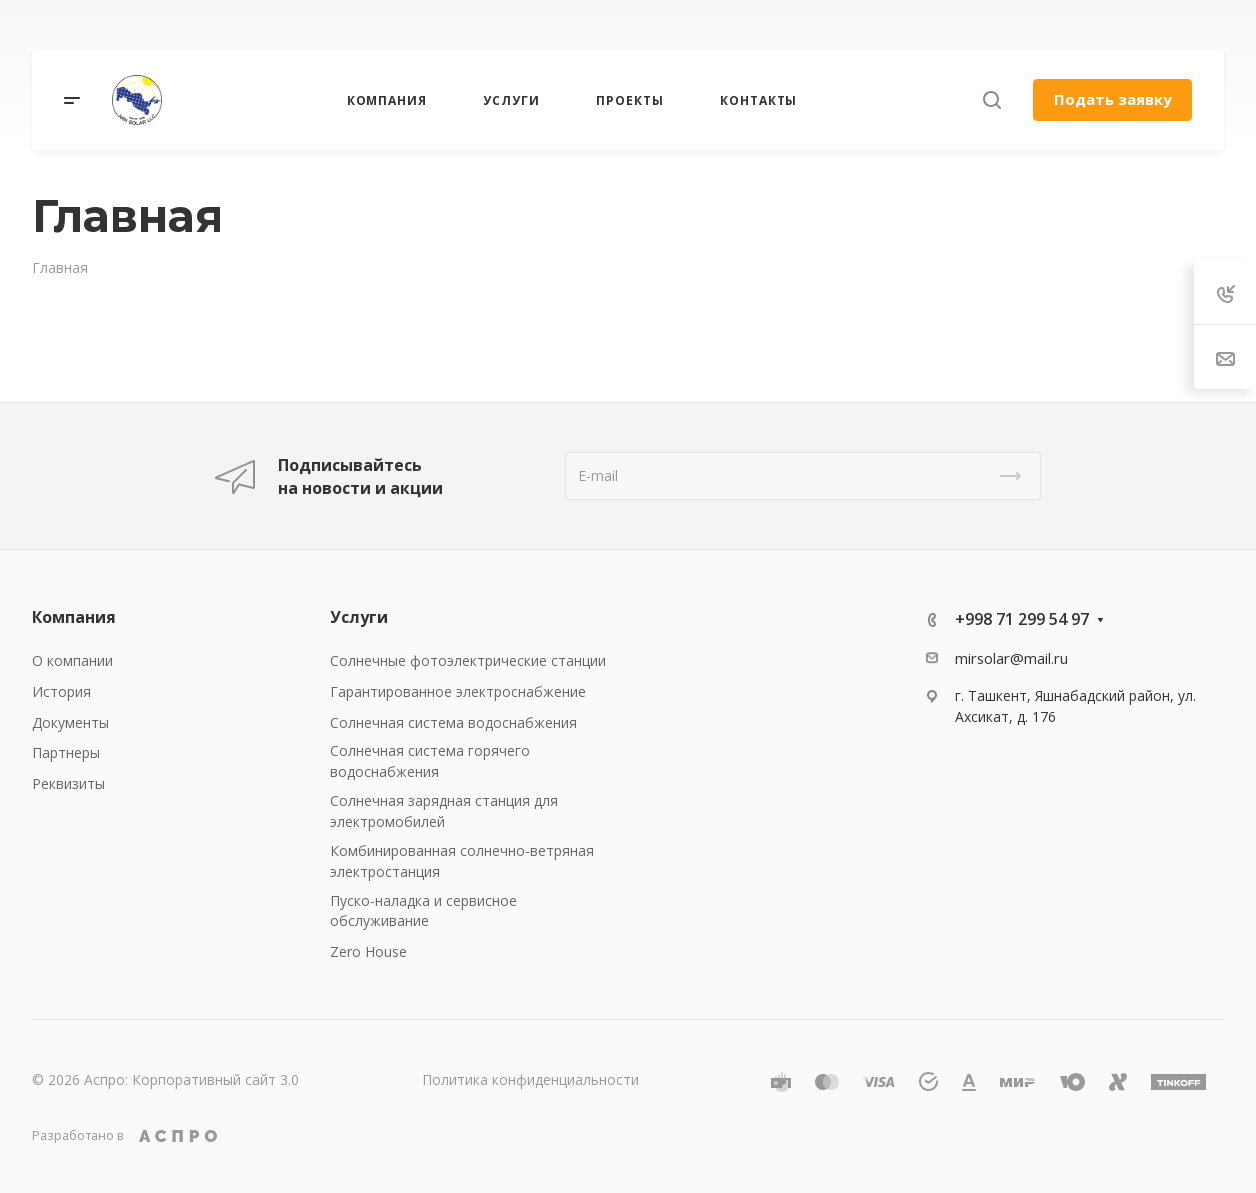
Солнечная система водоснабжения (453, 722)
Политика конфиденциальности (530, 1079)
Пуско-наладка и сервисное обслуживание (423, 911)
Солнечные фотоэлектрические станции (468, 660)
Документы (70, 722)
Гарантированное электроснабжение (458, 691)
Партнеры (66, 752)
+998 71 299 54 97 (1022, 619)
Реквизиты (68, 783)
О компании (72, 660)
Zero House (368, 951)
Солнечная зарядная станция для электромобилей (444, 811)
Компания (74, 617)
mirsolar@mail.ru (1011, 658)
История (61, 691)
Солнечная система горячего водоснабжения (430, 761)
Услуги (359, 617)
